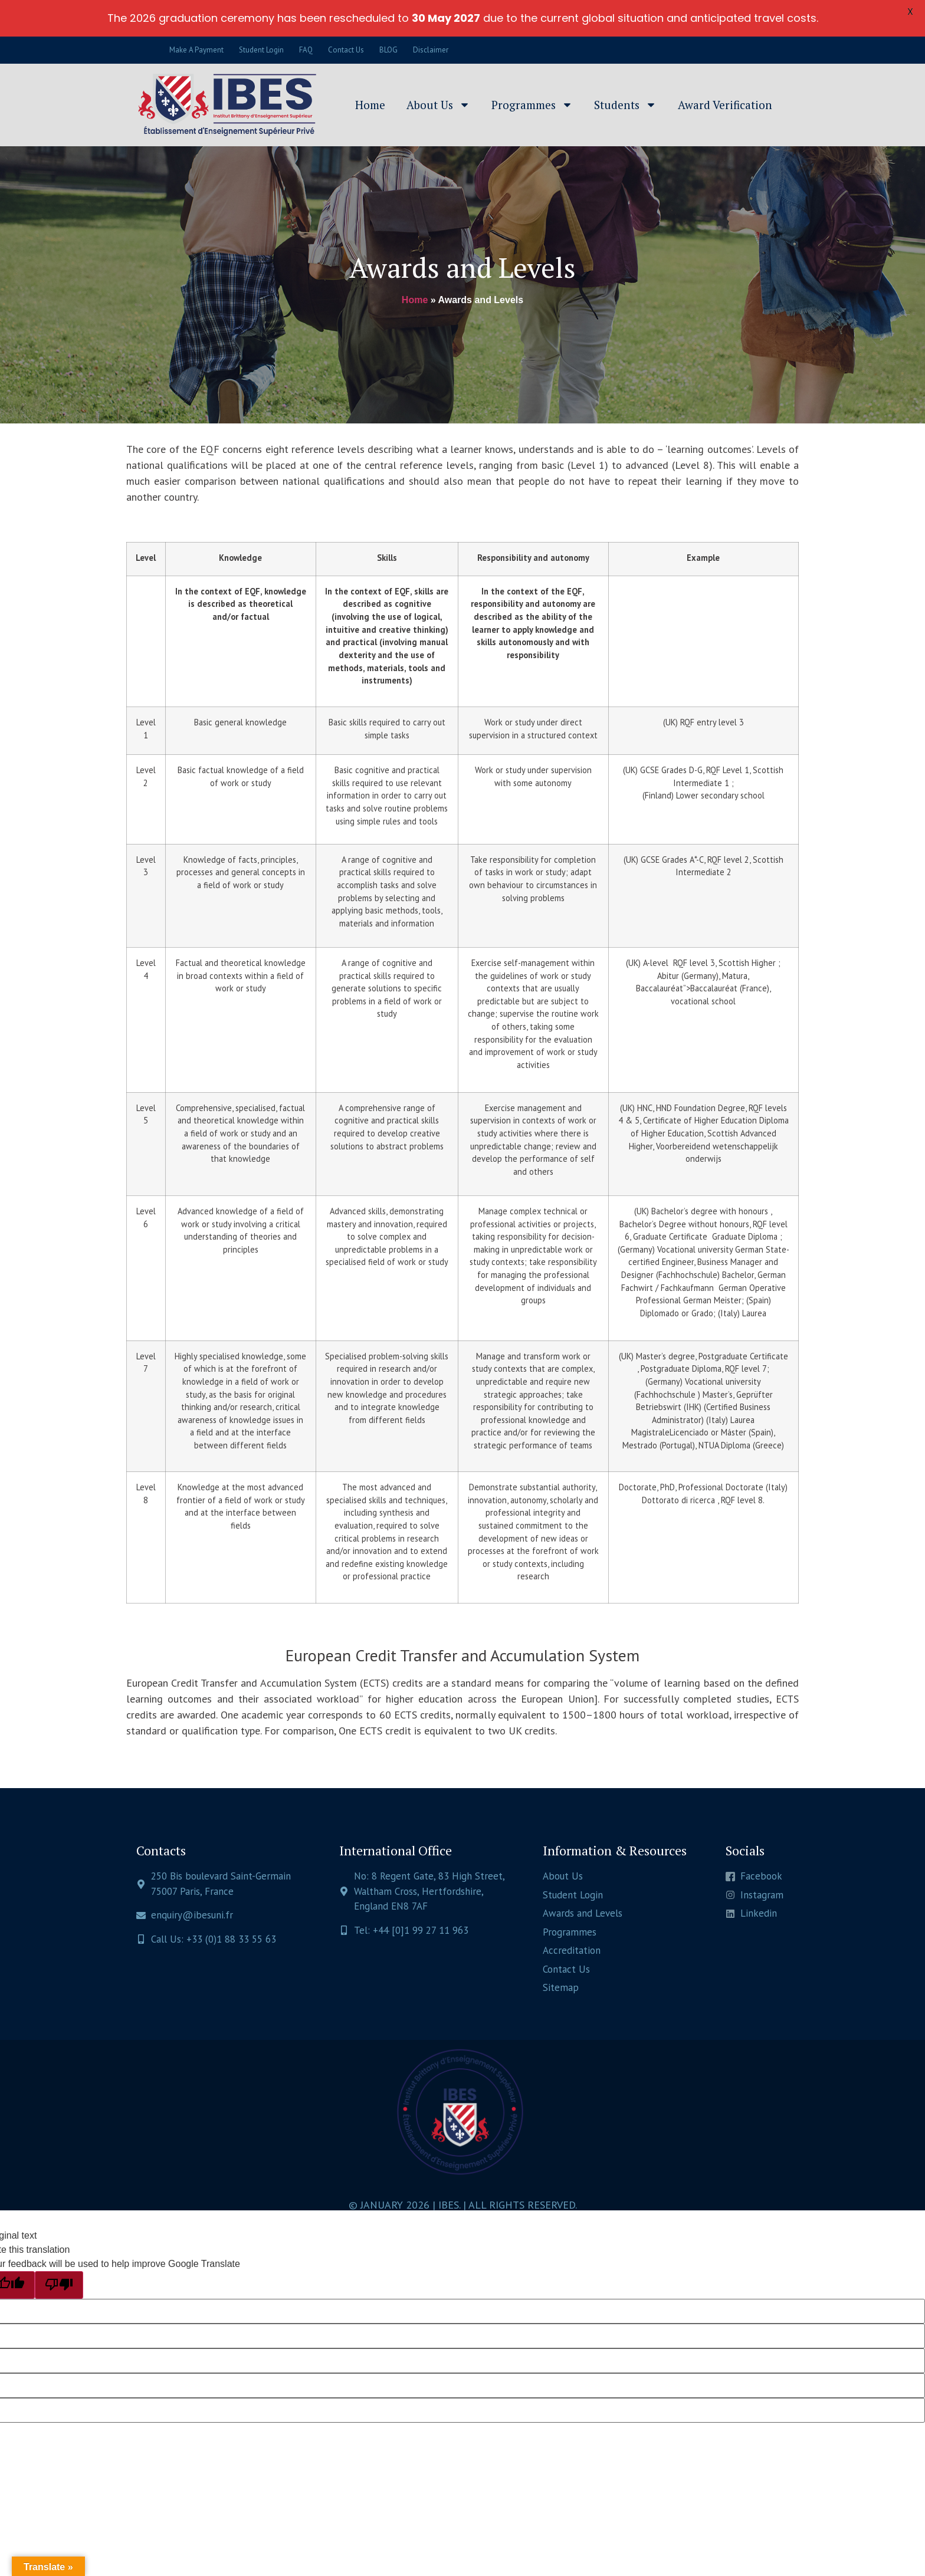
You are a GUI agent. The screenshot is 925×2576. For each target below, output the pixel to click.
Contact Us (346, 50)
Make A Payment (196, 50)
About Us (438, 104)
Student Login (261, 50)
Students (625, 104)
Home (370, 104)
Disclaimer (430, 50)
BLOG (388, 50)
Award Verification (725, 104)
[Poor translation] (59, 2285)
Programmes (532, 104)
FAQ (306, 50)
